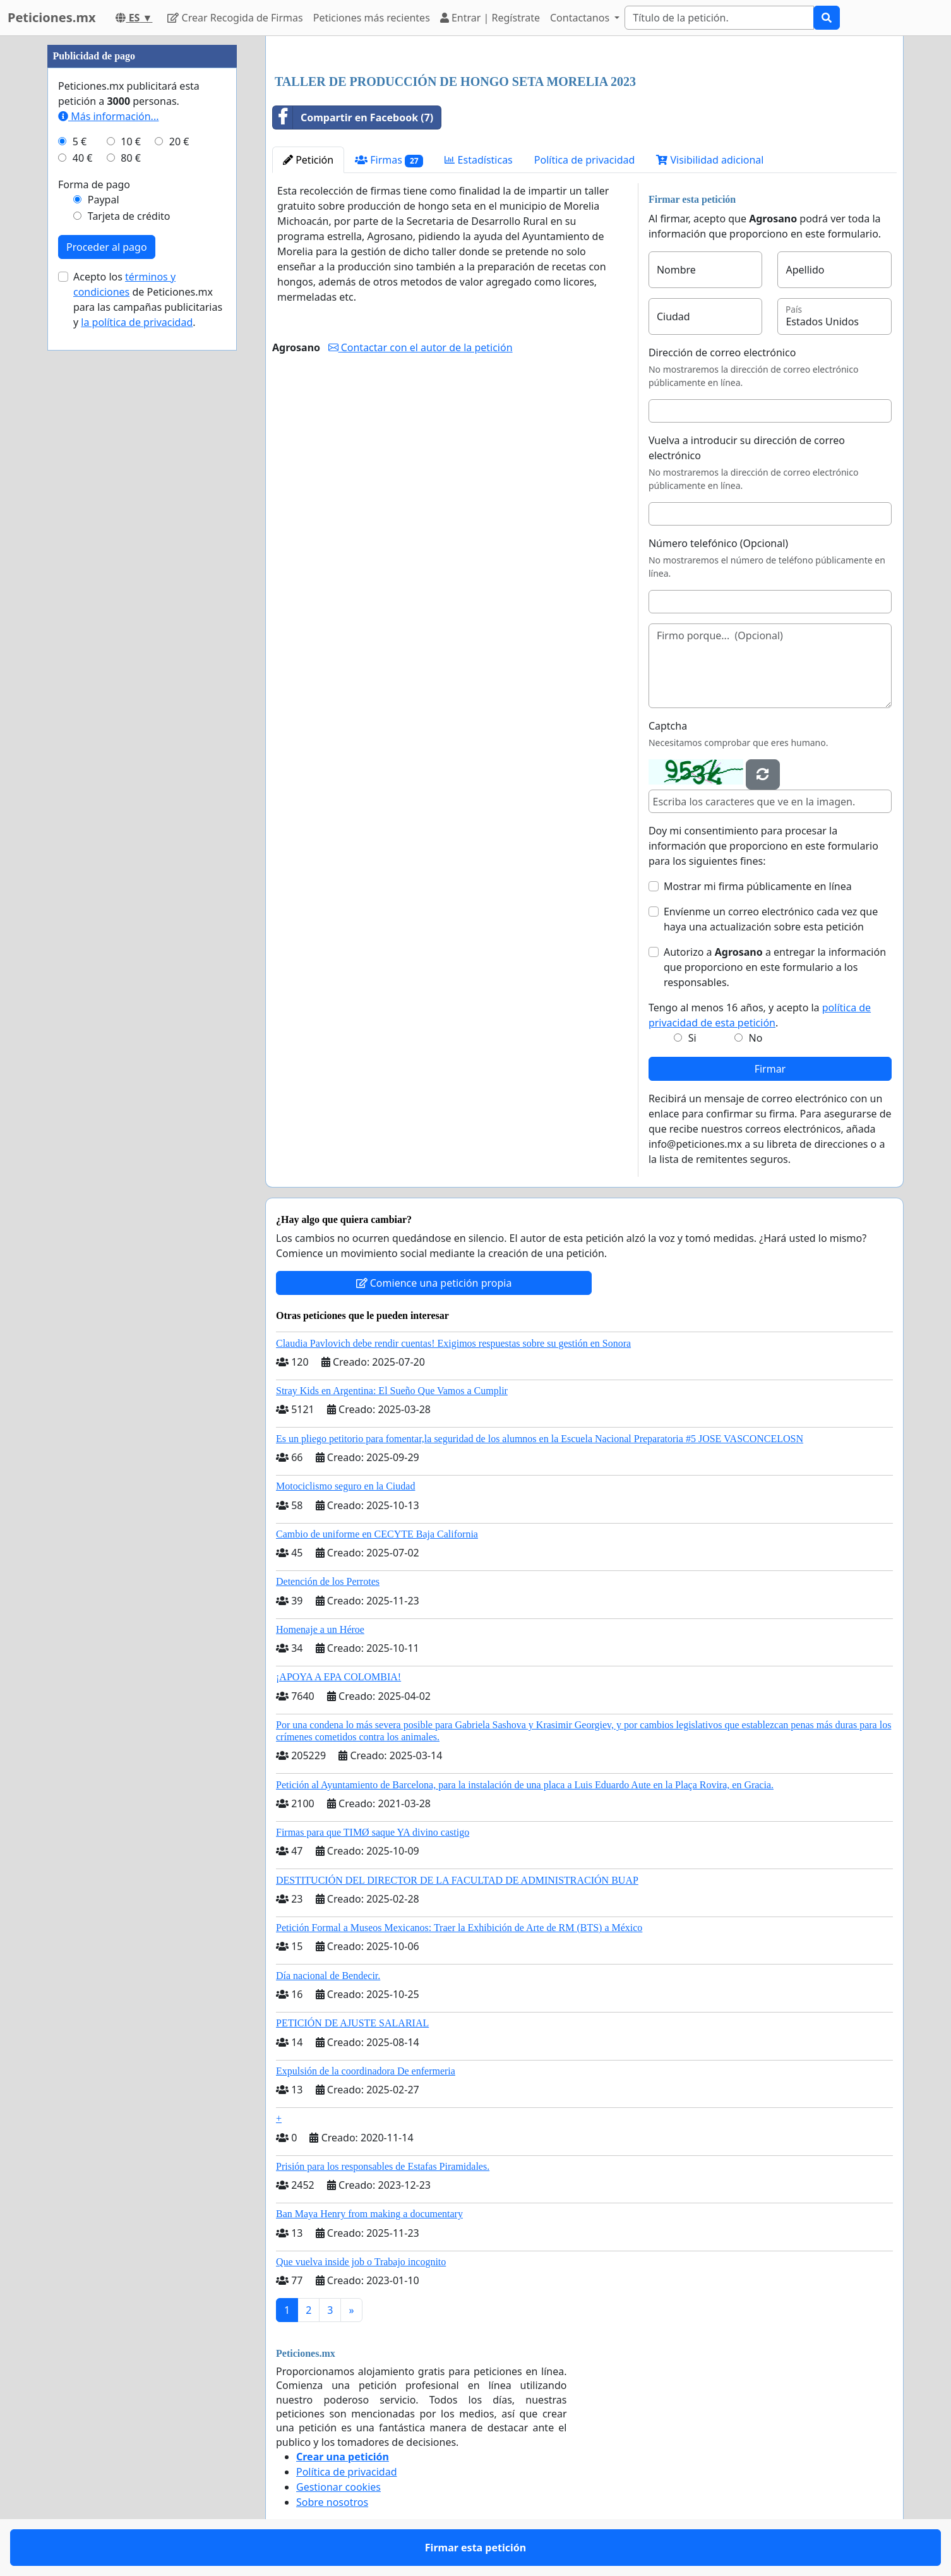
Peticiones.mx (51, 17)
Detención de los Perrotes (328, 1581)
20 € (179, 141)
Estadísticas (478, 160)
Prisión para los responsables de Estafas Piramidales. (382, 2166)
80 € (131, 158)
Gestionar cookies (338, 2487)
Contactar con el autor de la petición (420, 347)
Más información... (108, 116)
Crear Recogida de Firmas (234, 18)
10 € (131, 141)
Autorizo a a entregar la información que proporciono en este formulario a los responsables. (775, 967)
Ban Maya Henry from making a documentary (369, 2213)
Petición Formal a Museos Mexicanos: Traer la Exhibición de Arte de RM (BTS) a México (459, 1927)
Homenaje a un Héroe (320, 1629)
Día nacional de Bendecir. (328, 1975)
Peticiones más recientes (371, 18)
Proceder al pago (106, 247)
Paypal (103, 200)
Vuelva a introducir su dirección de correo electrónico (747, 447)
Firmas (389, 160)
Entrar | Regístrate (490, 18)
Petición (308, 160)
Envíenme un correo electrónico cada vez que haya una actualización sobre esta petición (771, 919)
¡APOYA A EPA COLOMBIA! (338, 1676)
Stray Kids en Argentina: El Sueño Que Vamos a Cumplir (392, 1390)
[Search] (719, 18)
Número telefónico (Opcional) (718, 543)
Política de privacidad (584, 160)
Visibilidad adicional (709, 160)
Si (692, 1038)
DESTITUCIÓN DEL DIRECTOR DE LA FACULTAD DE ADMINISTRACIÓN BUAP (457, 1880)
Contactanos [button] (581, 18)
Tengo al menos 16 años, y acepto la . (760, 1015)
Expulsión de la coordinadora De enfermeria (365, 2071)
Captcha (668, 726)
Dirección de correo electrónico (722, 352)
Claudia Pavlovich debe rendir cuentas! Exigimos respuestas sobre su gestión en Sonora (453, 1343)
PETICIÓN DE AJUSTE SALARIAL (352, 2023)
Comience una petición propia (434, 1283)
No (756, 1038)
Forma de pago (94, 184)
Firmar (770, 1069)
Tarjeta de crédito (129, 216)
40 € (83, 158)
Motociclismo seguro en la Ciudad (345, 1486)
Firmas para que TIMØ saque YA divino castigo (372, 1832)
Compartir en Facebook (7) (353, 117)
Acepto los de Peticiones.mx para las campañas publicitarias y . (147, 299)
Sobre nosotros (332, 2502)
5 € (80, 141)
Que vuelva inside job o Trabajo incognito (361, 2261)
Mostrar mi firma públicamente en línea (758, 886)
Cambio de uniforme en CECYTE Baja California (377, 1534)
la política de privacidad (137, 322)
